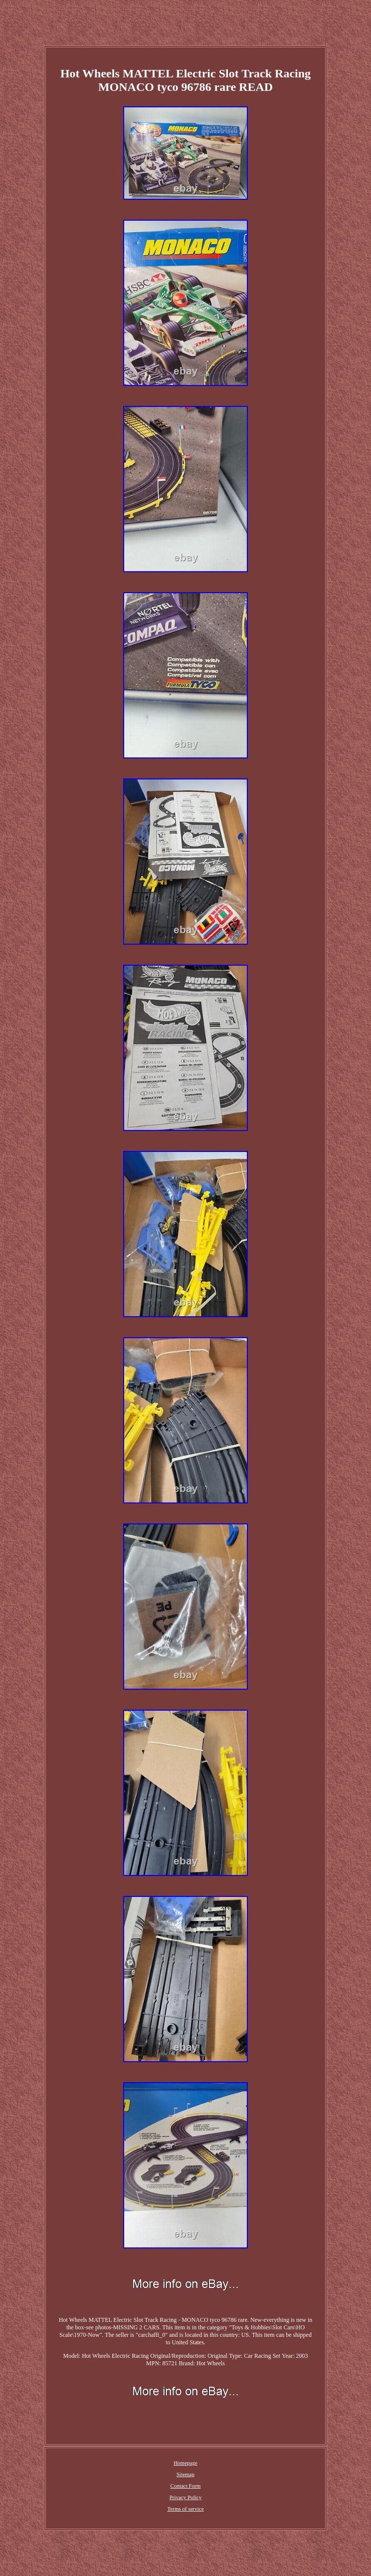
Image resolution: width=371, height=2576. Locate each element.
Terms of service (185, 2509)
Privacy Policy (185, 2497)
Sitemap (185, 2474)
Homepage (185, 2463)
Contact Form (186, 2486)
